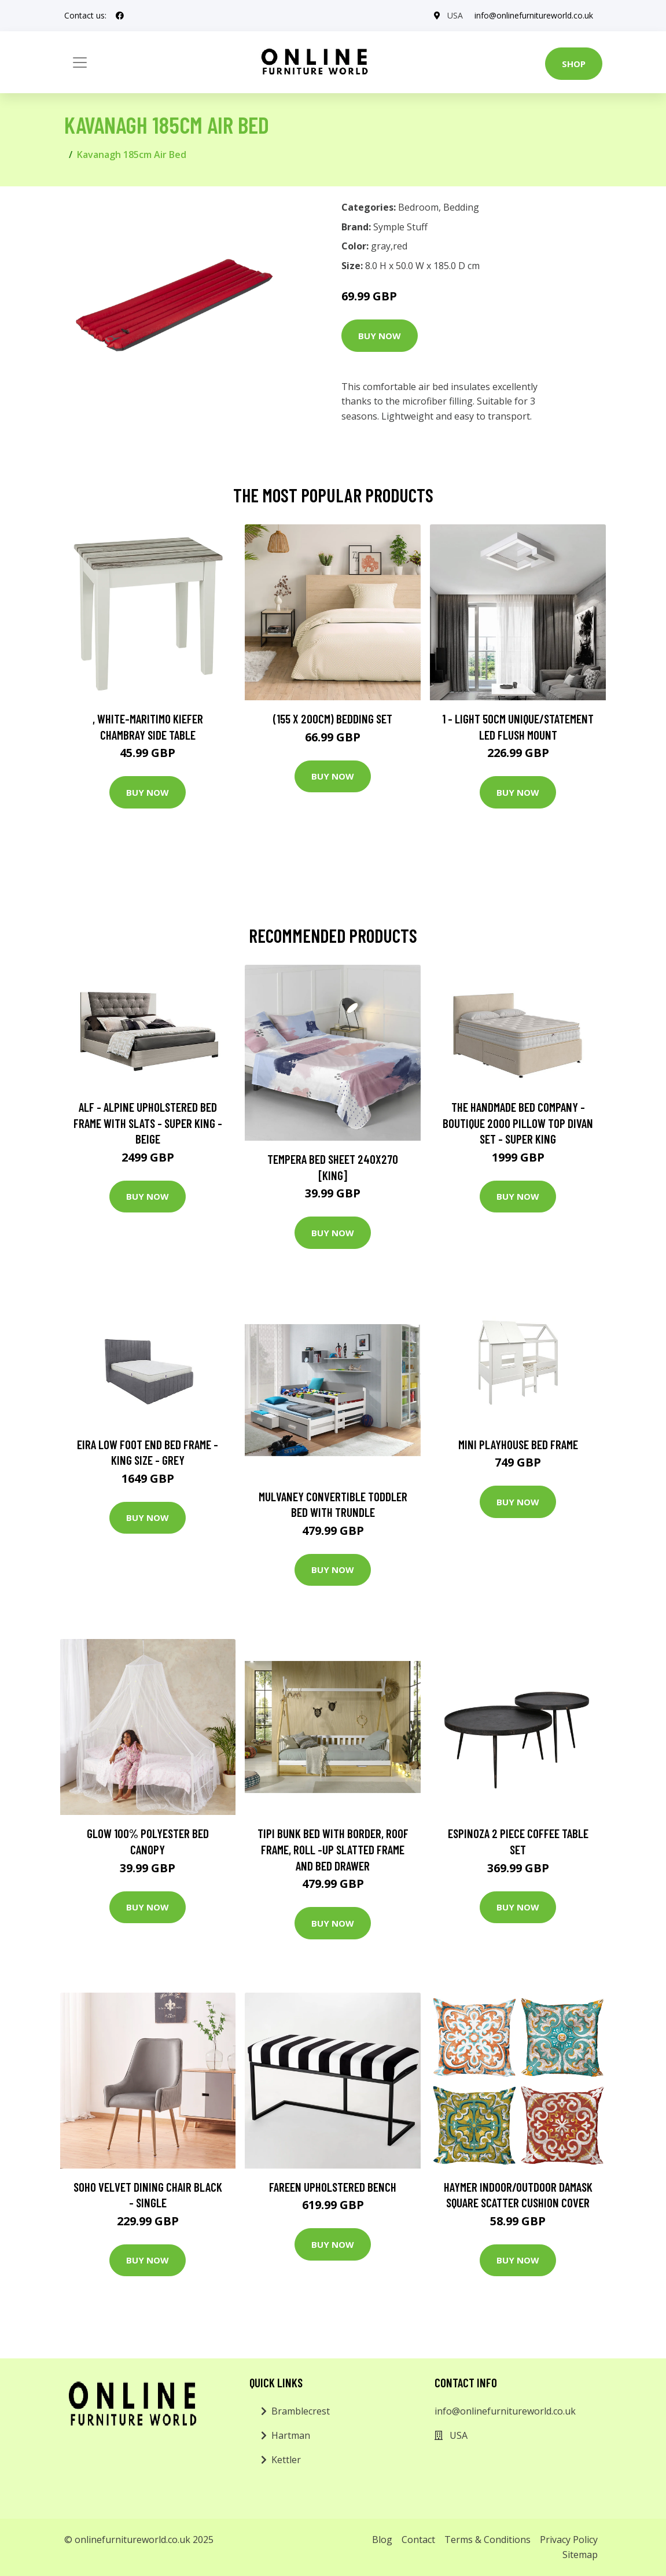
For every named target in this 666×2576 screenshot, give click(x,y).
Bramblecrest (300, 2411)
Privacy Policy (569, 2539)
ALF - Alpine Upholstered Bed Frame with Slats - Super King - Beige (147, 1123)
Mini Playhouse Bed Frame (518, 1444)
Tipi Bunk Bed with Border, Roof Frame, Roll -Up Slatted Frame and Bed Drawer (333, 1849)
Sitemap (580, 2554)
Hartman (290, 2435)
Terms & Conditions (487, 2539)
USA (455, 15)
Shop (574, 63)
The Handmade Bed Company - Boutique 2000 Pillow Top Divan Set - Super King (518, 1123)
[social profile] (119, 16)
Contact (418, 2539)
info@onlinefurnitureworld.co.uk (533, 15)
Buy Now (379, 335)
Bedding (461, 207)
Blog (382, 2539)
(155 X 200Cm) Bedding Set (332, 718)
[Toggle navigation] (79, 63)
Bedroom (418, 207)
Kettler (286, 2459)
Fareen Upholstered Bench (332, 2187)
